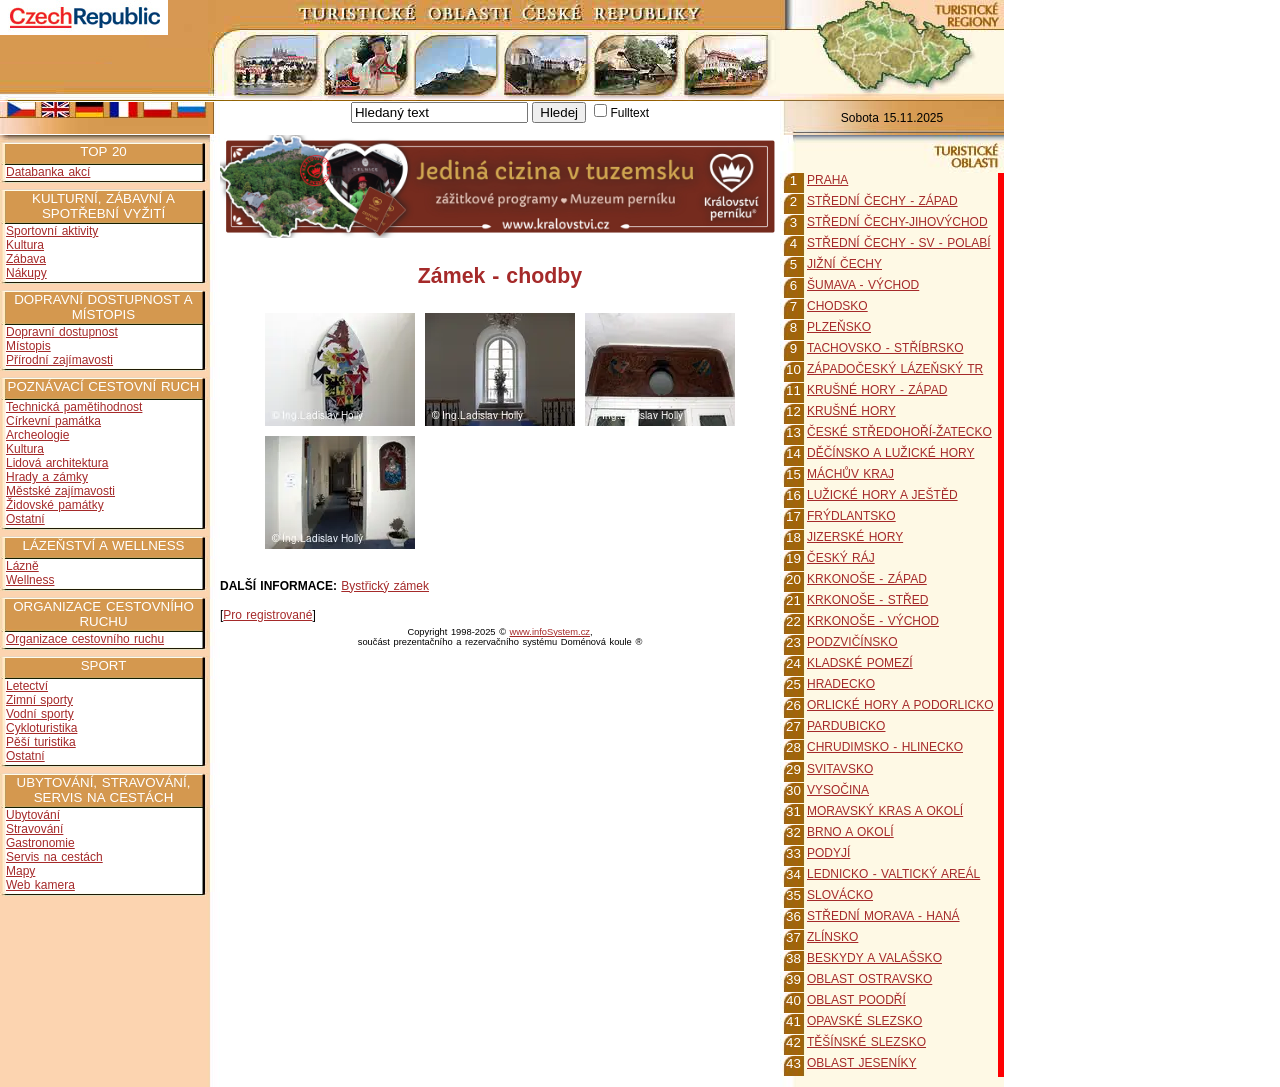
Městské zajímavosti (60, 491)
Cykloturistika (41, 728)
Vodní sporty (40, 714)
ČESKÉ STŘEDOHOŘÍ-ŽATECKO (899, 432)
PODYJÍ (828, 853)
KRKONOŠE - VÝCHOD (873, 621)
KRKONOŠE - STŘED (867, 600)
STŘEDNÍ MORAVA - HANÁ (883, 916)
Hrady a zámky (47, 477)
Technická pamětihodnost (74, 407)
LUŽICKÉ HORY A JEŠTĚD (882, 495)
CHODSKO (837, 306)
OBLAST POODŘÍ (856, 1000)
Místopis (28, 346)
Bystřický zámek (385, 586)
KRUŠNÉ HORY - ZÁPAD (877, 390)
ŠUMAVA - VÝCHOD (863, 285)
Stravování (34, 829)
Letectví (27, 686)
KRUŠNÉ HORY (851, 411)
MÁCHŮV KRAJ (850, 474)
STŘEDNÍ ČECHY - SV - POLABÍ (898, 243)
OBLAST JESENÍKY (862, 1063)
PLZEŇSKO (839, 327)
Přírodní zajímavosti (59, 360)
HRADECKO (841, 684)
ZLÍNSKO (832, 937)
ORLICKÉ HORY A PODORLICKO (900, 705)
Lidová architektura (57, 463)
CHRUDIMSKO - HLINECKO (885, 747)
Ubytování (33, 815)
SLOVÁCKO (840, 895)
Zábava (26, 259)
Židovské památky (55, 505)
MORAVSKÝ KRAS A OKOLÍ (885, 811)
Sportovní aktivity (52, 231)
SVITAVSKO (840, 769)
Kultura (25, 245)
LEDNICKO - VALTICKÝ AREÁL (893, 874)
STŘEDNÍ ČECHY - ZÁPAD (882, 201)
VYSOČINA (838, 790)
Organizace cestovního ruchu (85, 639)
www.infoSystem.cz (550, 632)
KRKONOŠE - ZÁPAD (867, 579)
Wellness (30, 580)
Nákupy (26, 273)
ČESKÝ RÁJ (841, 558)
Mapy (20, 871)
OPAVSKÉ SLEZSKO (864, 1021)
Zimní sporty (39, 700)
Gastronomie (40, 843)
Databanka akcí (48, 172)
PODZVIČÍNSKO (852, 642)
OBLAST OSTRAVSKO (869, 979)
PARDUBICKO (846, 726)
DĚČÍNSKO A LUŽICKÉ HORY (891, 453)
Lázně (22, 566)
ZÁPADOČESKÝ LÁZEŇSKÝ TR (895, 369)
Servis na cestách (54, 857)
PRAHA (827, 180)
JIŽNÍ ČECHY (844, 264)
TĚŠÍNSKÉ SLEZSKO (866, 1042)
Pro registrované (267, 615)
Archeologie (37, 435)
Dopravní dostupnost (62, 332)
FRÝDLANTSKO (851, 516)
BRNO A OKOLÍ (850, 832)
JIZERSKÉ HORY (855, 537)
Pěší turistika (41, 742)
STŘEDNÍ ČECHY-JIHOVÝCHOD (897, 222)
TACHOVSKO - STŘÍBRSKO (885, 348)
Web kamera (40, 885)
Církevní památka (53, 421)
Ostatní (25, 519)
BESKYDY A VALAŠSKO (874, 958)
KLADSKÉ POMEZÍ (860, 663)
